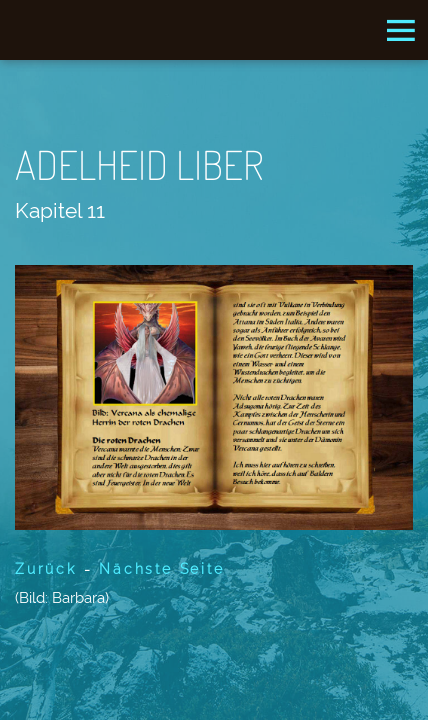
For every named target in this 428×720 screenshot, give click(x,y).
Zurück (46, 569)
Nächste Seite (161, 569)
